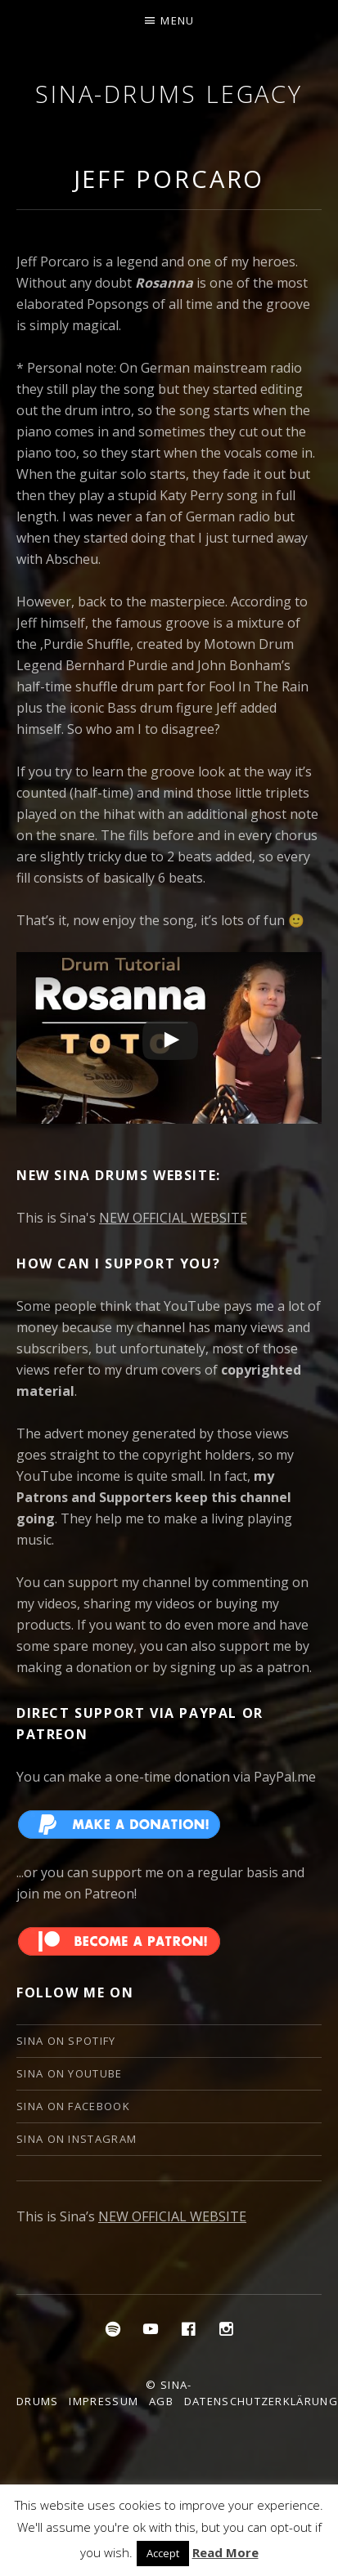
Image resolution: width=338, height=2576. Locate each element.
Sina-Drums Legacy (169, 94)
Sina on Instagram (76, 2138)
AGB (161, 2401)
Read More (225, 2552)
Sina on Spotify (66, 2040)
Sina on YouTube (69, 2073)
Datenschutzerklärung (261, 2401)
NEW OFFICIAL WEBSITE (173, 1218)
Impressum (103, 2401)
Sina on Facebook (73, 2106)
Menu (177, 20)
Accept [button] (162, 2553)
